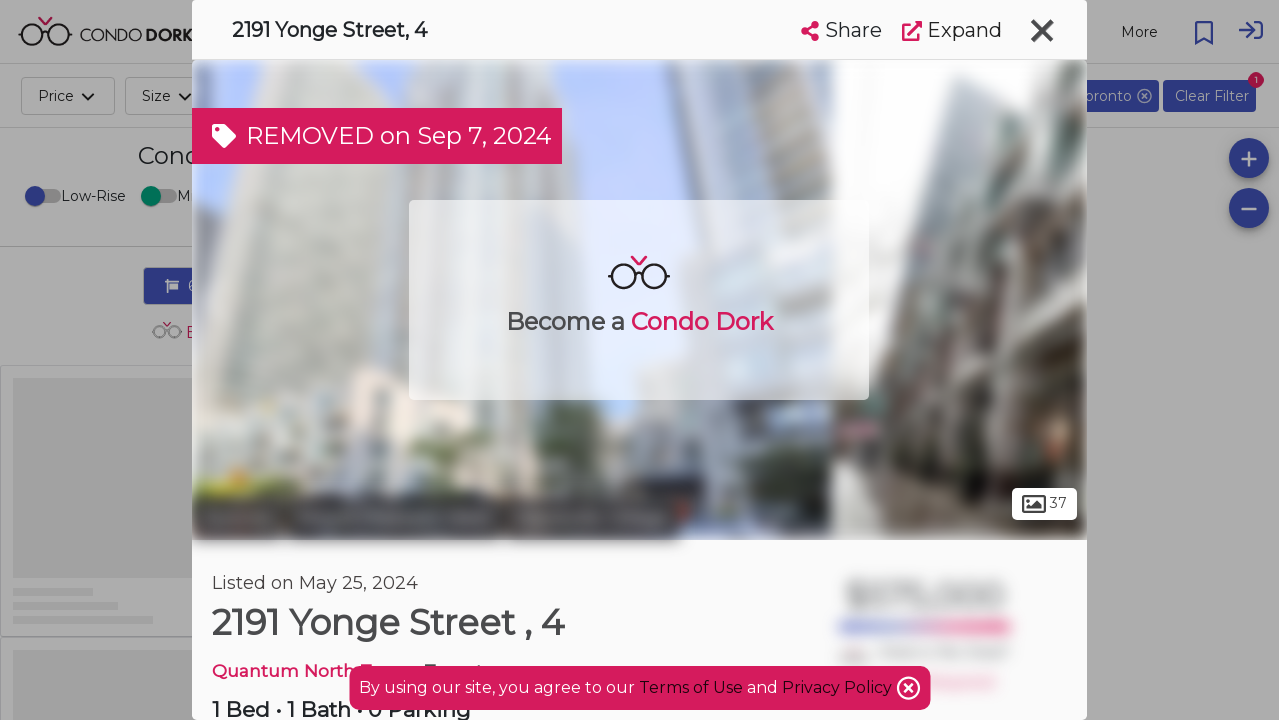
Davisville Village (592, 518)
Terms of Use (691, 687)
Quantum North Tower (313, 670)
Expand (952, 30)
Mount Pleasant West (394, 518)
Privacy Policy (839, 687)
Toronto (237, 518)
